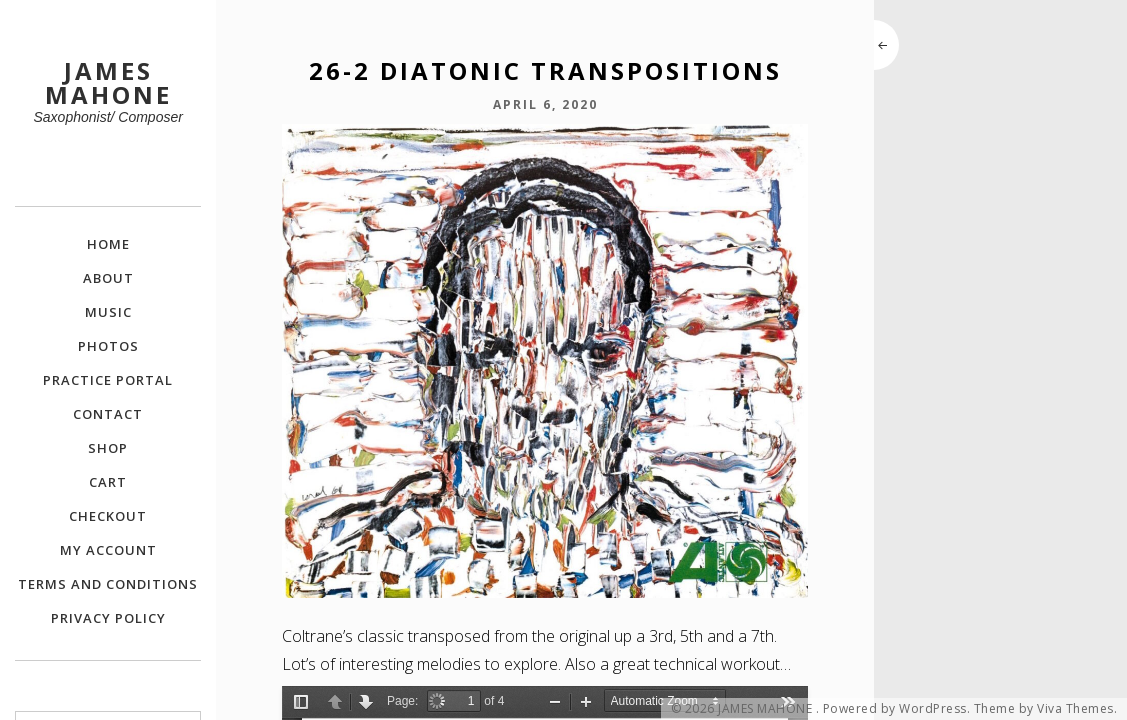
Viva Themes (1075, 709)
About (108, 278)
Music (108, 312)
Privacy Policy (108, 618)
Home (108, 244)
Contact (108, 414)
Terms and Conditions (108, 584)
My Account (108, 550)
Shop (108, 448)
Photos (108, 346)
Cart (108, 482)
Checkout (108, 516)
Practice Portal (108, 380)
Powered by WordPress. (897, 709)
